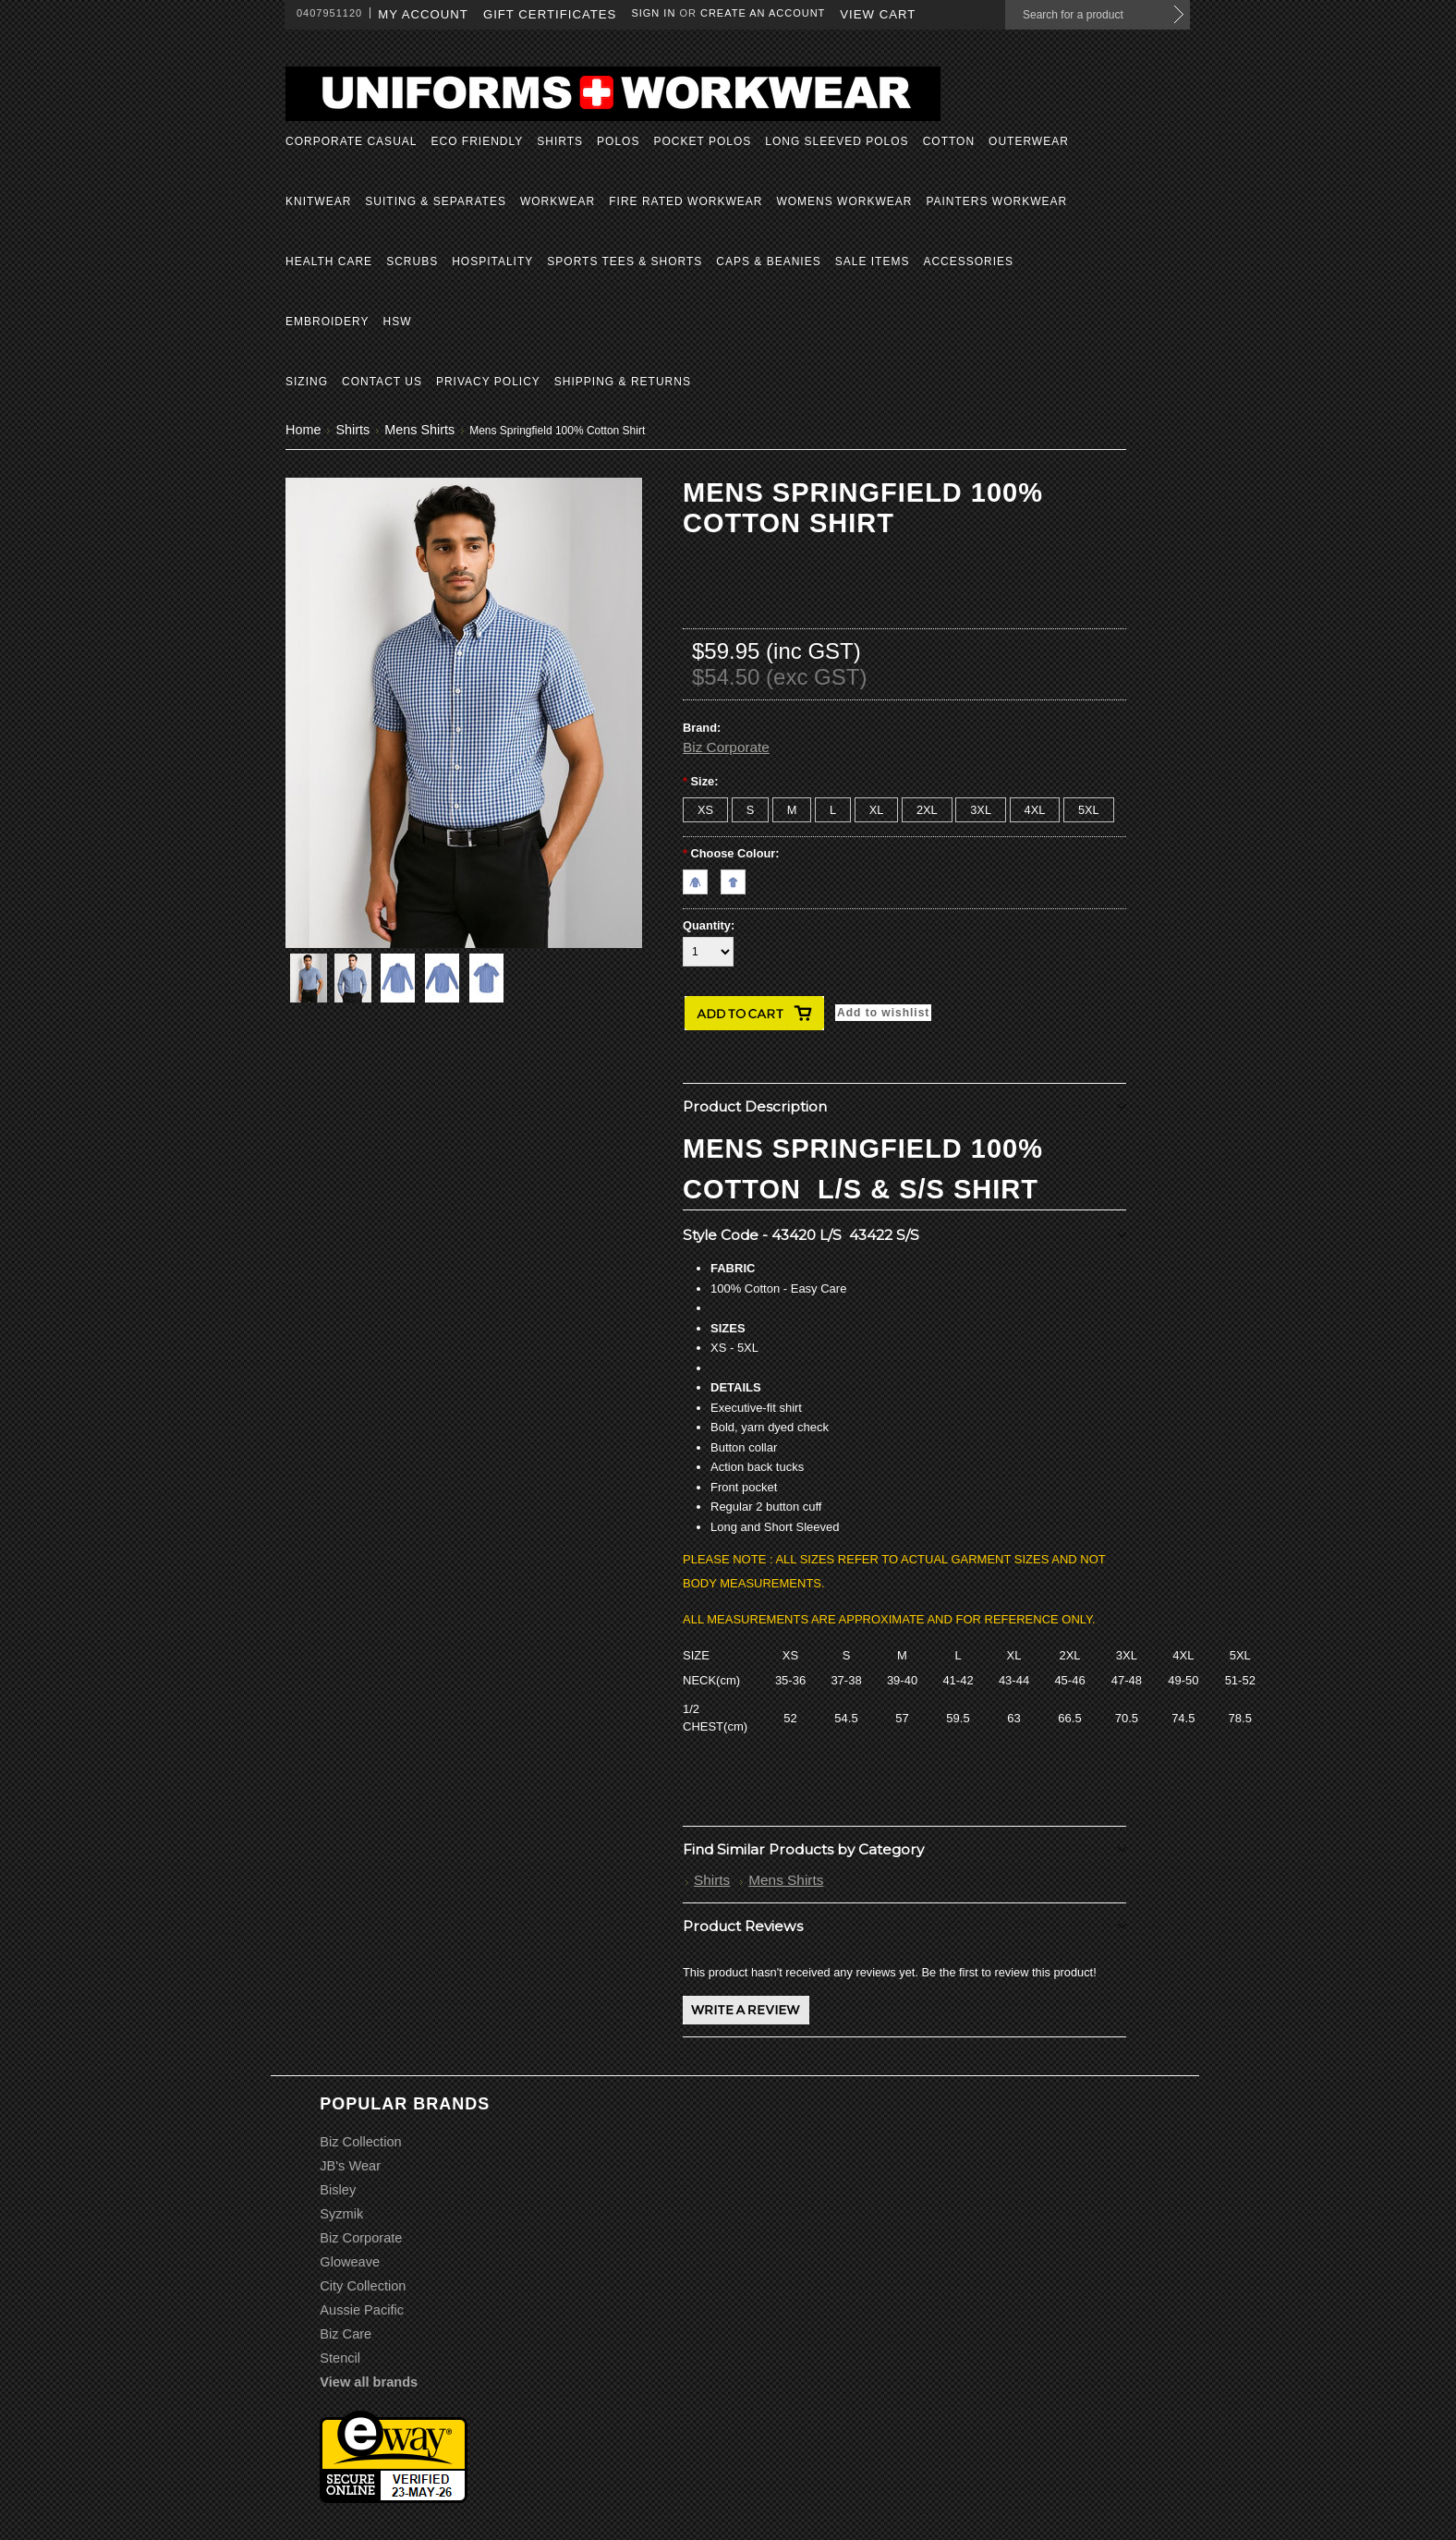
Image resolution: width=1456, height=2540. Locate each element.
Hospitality (492, 261)
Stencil (340, 2358)
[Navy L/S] (702, 877)
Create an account (762, 12)
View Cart (878, 14)
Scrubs (412, 261)
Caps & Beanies (768, 261)
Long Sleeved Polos (836, 141)
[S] (751, 809)
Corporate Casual (351, 141)
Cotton (949, 141)
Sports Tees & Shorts (624, 261)
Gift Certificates (550, 14)
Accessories (968, 261)
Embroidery (327, 321)
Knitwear (318, 201)
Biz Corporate (726, 747)
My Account (423, 14)
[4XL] (1035, 809)
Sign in (653, 12)
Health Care (328, 261)
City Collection (363, 2286)
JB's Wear (350, 2165)
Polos (618, 141)
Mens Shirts (419, 429)
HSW (396, 321)
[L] (833, 809)
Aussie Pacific (362, 2310)
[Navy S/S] (738, 877)
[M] (792, 809)
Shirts (560, 141)
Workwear (557, 201)
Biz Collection (360, 2141)
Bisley (338, 2189)
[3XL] (980, 809)
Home (303, 429)
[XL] (877, 809)
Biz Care (345, 2334)
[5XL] (1088, 809)
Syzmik (341, 2213)
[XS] (705, 809)
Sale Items (872, 261)
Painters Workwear (996, 201)
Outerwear (1029, 141)
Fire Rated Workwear (685, 201)
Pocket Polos (702, 141)
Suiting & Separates (435, 201)
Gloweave (350, 2261)
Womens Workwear (844, 201)
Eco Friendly (477, 141)
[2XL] (927, 809)
